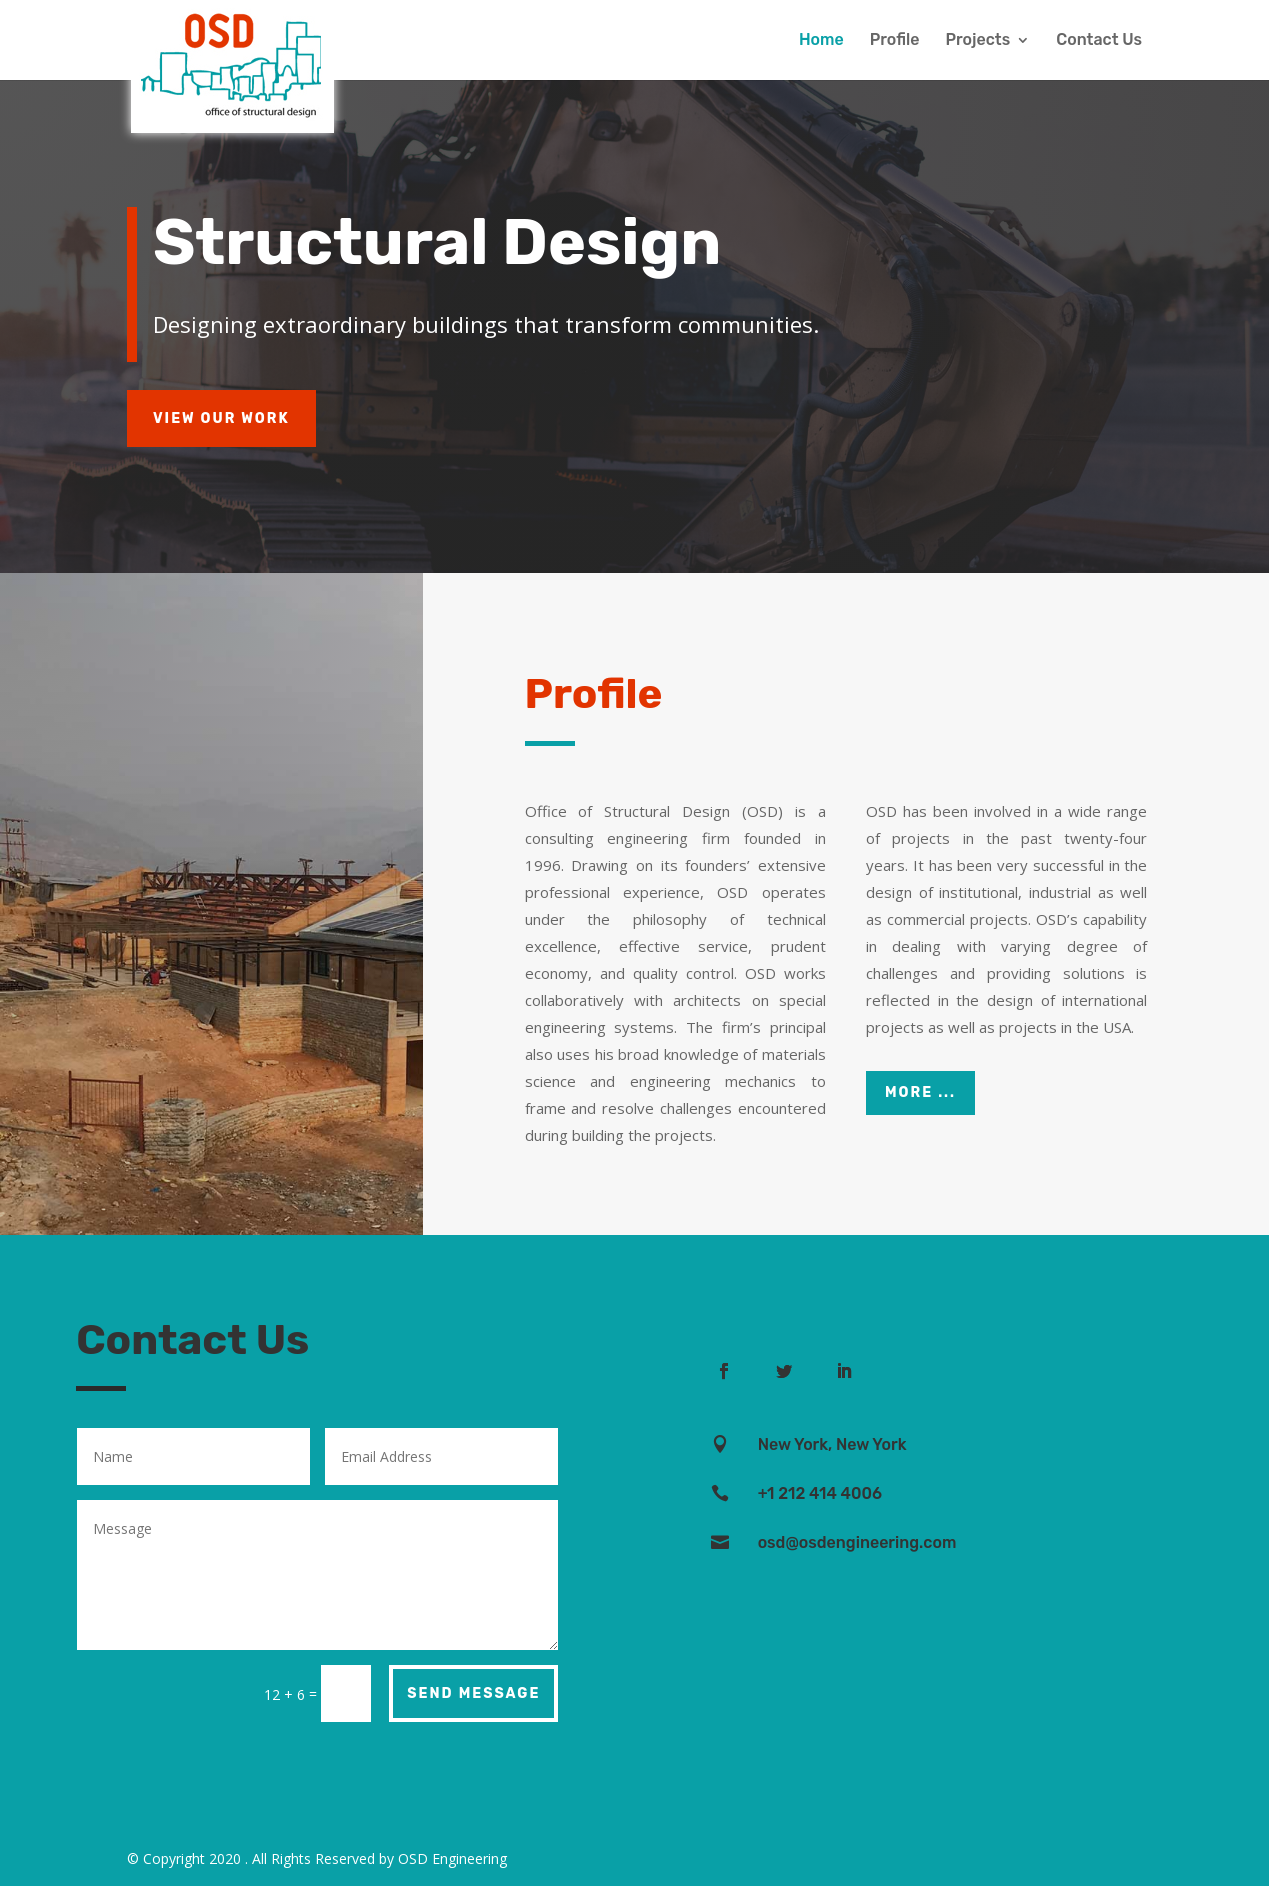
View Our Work (221, 418)
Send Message (473, 1693)
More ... (920, 1092)
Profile (895, 41)
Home (821, 41)
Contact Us (1099, 41)
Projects (977, 41)
